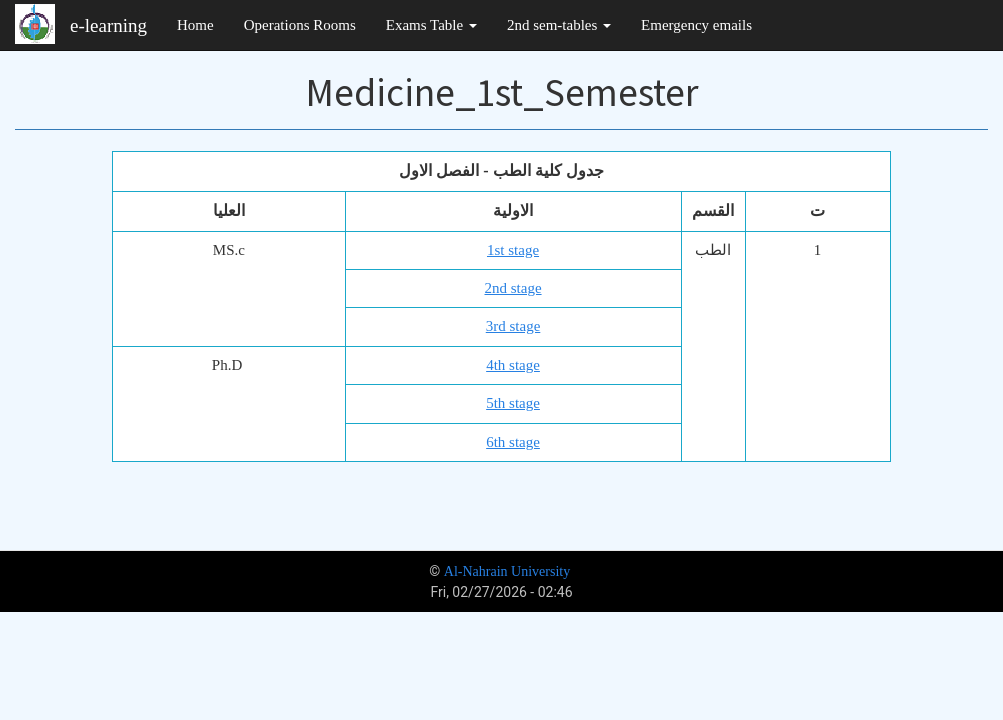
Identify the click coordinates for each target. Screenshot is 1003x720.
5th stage (513, 403)
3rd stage (513, 326)
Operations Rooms (300, 25)
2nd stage (512, 288)
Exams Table (431, 25)
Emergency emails (696, 25)
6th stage (513, 442)
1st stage (513, 250)
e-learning (108, 25)
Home (195, 25)
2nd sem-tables (559, 25)
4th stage (513, 365)
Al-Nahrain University (507, 571)
